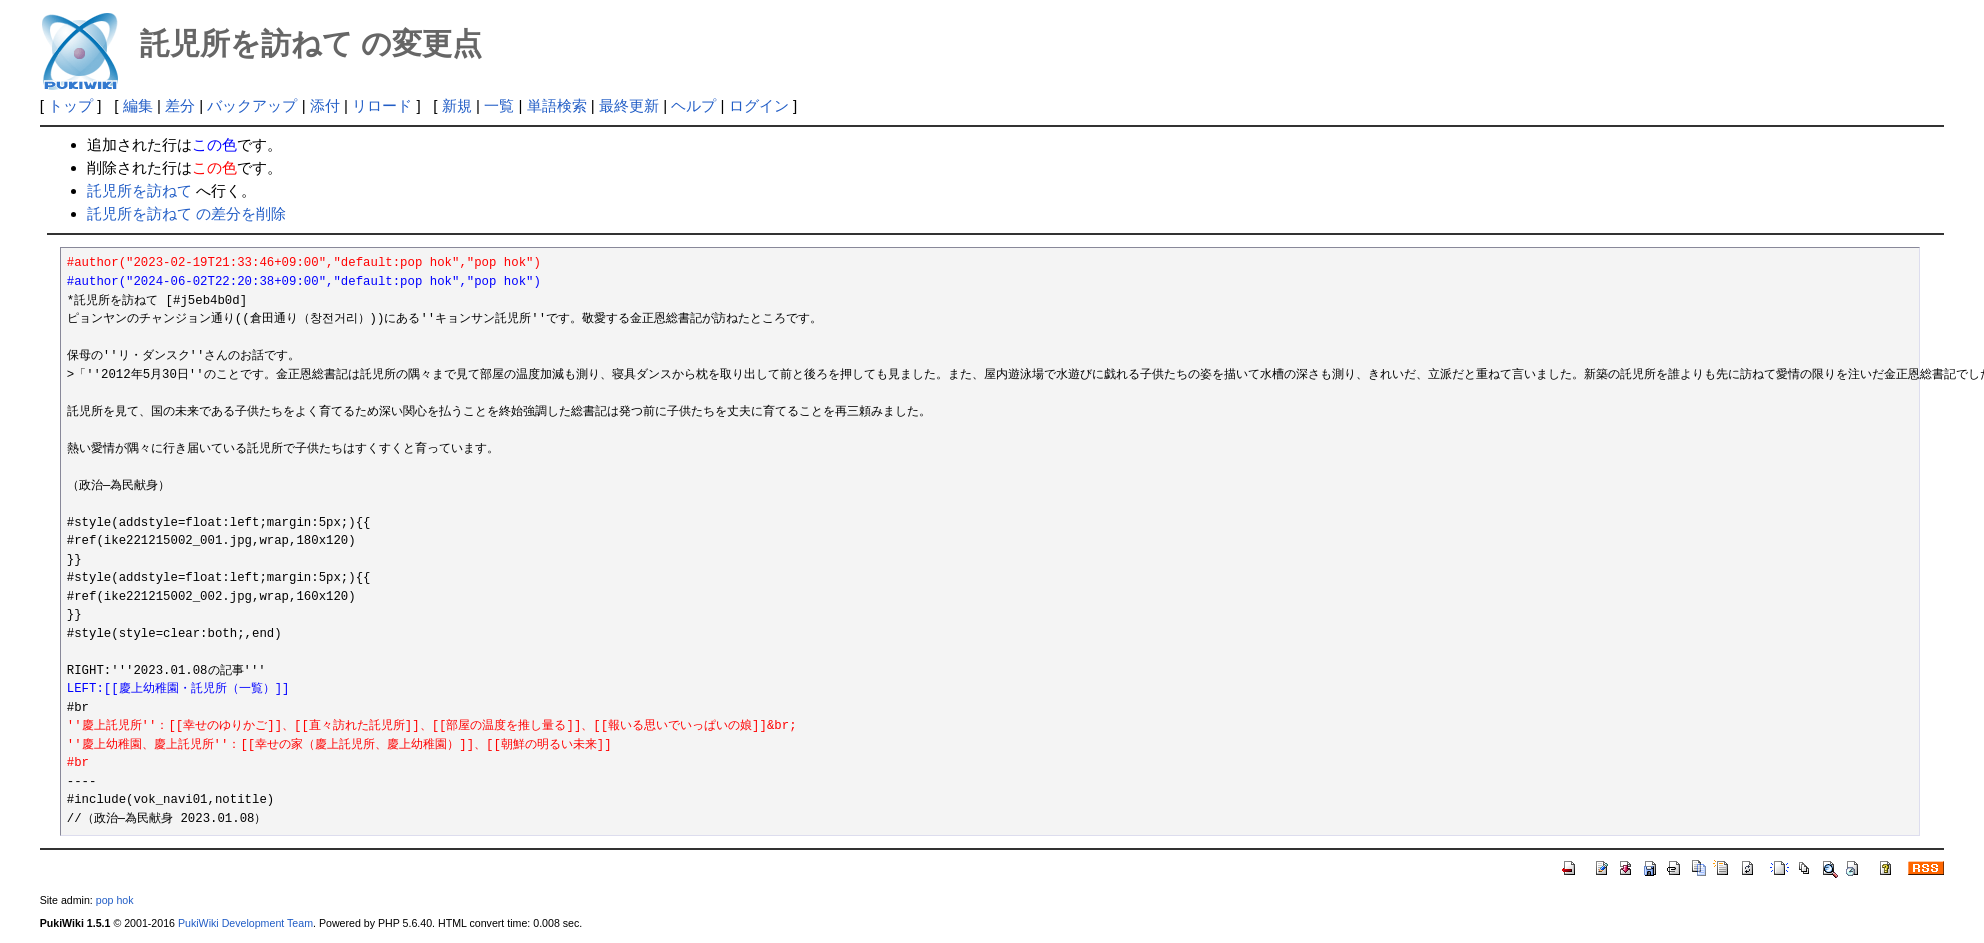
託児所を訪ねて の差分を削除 (186, 213)
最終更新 (629, 105)
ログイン (759, 105)
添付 (325, 105)
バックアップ (252, 105)
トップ (70, 105)
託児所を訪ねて (139, 190)
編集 (138, 105)
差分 (180, 105)
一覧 (499, 105)
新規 (457, 105)
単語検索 (557, 105)
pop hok (115, 900)
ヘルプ (693, 105)
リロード (382, 105)
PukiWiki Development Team (245, 923)
